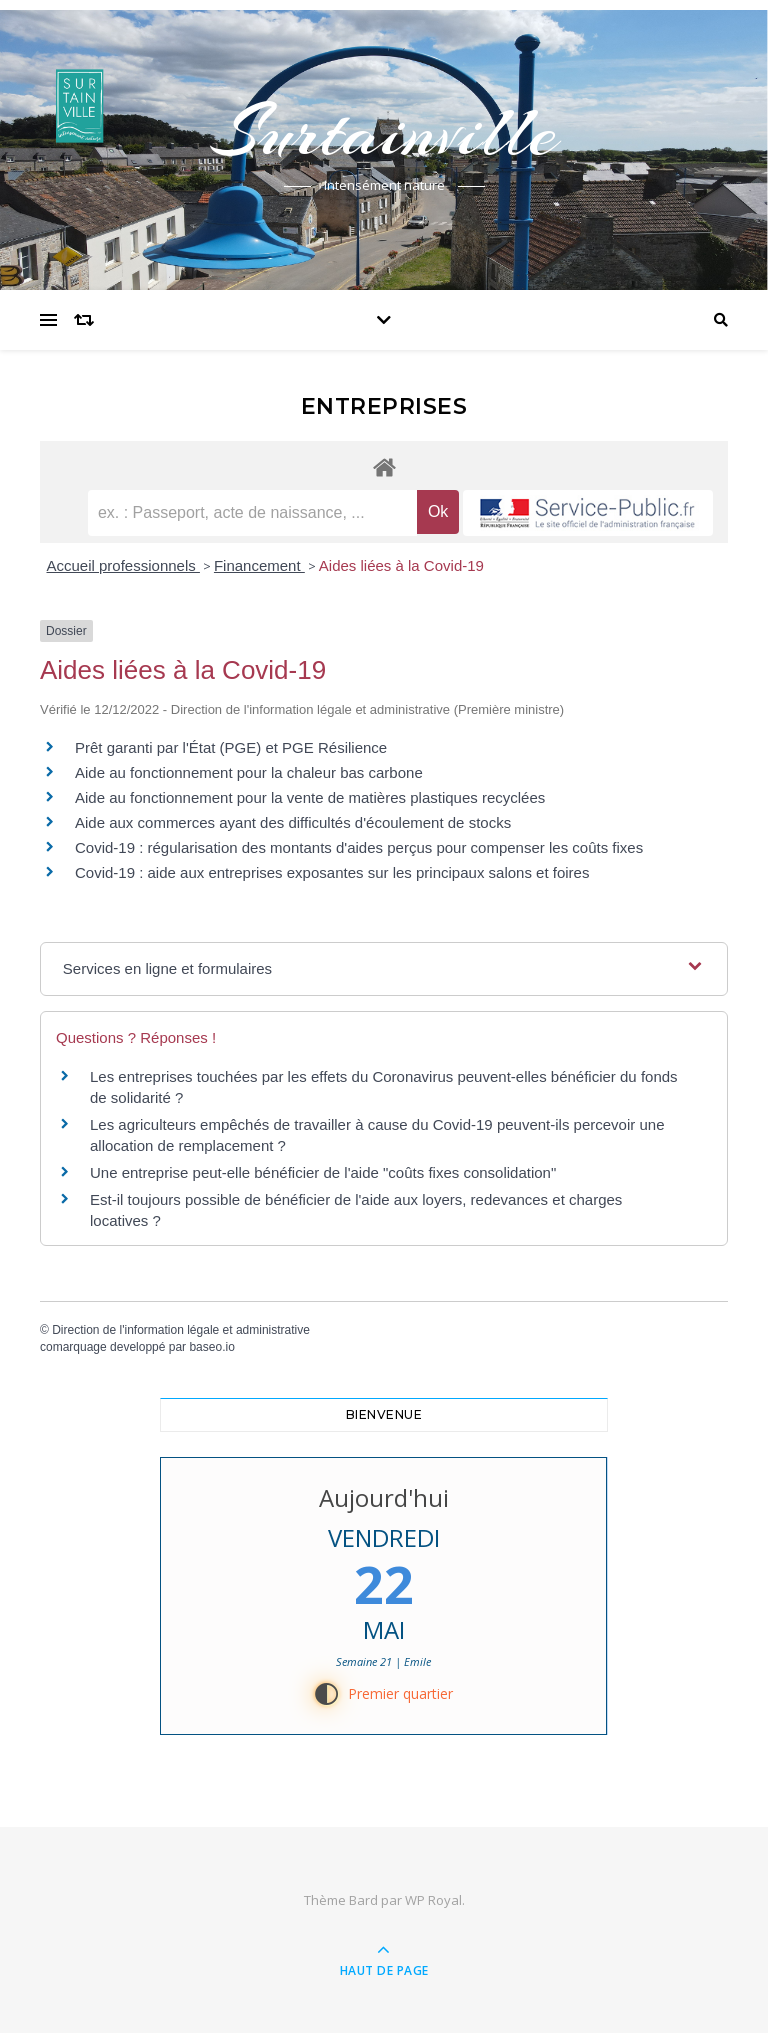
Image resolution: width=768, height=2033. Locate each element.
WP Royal (433, 1900)
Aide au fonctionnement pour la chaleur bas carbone (249, 772)
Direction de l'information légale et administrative (181, 1330)
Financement (259, 565)
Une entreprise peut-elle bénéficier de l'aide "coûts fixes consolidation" (323, 1172)
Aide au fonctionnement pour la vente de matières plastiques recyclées (310, 797)
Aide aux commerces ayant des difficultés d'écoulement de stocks (293, 822)
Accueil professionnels (123, 565)
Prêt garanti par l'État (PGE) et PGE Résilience (231, 747)
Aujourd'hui (384, 1497)
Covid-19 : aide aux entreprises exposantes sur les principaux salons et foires (332, 872)
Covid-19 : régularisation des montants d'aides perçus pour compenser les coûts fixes (359, 847)
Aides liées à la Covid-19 (401, 565)
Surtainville (384, 132)
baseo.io (211, 1347)
